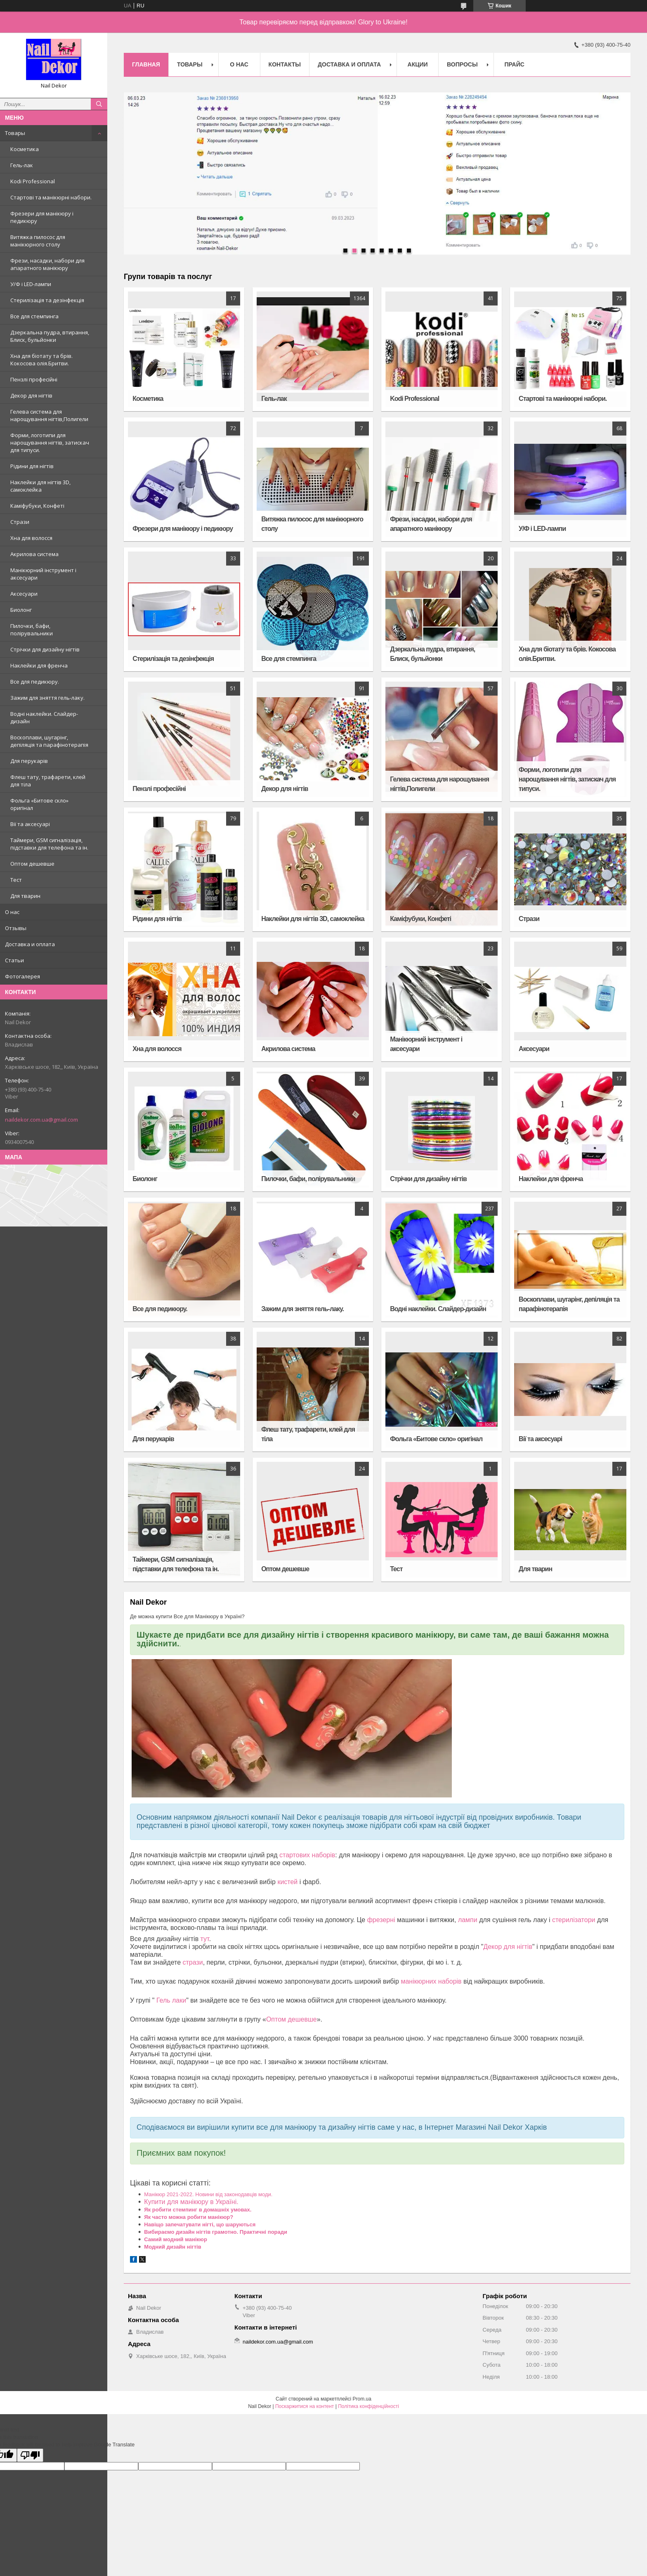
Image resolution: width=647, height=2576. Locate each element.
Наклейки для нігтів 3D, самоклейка (40, 485)
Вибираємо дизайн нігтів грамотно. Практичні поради (215, 2232)
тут (205, 1938)
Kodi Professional (32, 181)
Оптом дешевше (32, 863)
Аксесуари (24, 593)
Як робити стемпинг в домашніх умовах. (197, 2210)
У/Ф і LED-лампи (30, 284)
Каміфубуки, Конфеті (37, 505)
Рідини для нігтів (32, 466)
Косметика (24, 149)
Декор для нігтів (31, 395)
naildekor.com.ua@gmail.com (41, 1119)
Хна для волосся (31, 538)
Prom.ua (362, 2399)
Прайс (514, 64)
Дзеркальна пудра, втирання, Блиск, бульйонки (49, 336)
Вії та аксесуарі (30, 824)
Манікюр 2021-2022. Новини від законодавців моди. (208, 2194)
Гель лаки (171, 2000)
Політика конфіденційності (368, 2406)
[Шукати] (99, 104)
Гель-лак (21, 165)
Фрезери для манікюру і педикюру (41, 217)
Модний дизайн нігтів (172, 2247)
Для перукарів (29, 761)
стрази (192, 1962)
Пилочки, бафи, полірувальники (31, 629)
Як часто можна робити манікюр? (188, 2217)
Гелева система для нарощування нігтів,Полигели (49, 415)
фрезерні (381, 1919)
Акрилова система (34, 554)
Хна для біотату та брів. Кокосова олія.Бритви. (41, 359)
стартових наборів (307, 1855)
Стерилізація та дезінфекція (47, 300)
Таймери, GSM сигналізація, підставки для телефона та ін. (49, 843)
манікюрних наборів (431, 1981)
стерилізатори (573, 1919)
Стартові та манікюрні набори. (51, 197)
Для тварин (25, 896)
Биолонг (21, 609)
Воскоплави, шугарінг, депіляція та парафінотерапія (49, 741)
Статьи (14, 960)
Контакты (285, 64)
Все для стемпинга (34, 316)
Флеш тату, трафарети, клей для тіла (47, 780)
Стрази (19, 522)
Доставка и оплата (30, 944)
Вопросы (462, 64)
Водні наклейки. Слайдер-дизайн (44, 717)
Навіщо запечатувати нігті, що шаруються (199, 2224)
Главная (146, 64)
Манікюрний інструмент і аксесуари (43, 573)
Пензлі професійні (33, 379)
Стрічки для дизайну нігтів (45, 649)
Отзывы (15, 928)
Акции (418, 64)
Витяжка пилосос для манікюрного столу (37, 240)
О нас (12, 912)
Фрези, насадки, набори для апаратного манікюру (47, 264)
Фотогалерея (22, 976)
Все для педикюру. (34, 681)
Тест (16, 879)
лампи (467, 1919)
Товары (15, 133)
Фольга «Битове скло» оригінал (39, 804)
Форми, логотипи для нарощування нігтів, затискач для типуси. (49, 442)
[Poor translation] (30, 2455)
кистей (287, 1881)
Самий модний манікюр (175, 2239)
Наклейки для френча (39, 665)
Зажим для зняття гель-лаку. (47, 697)
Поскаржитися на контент (304, 2406)
